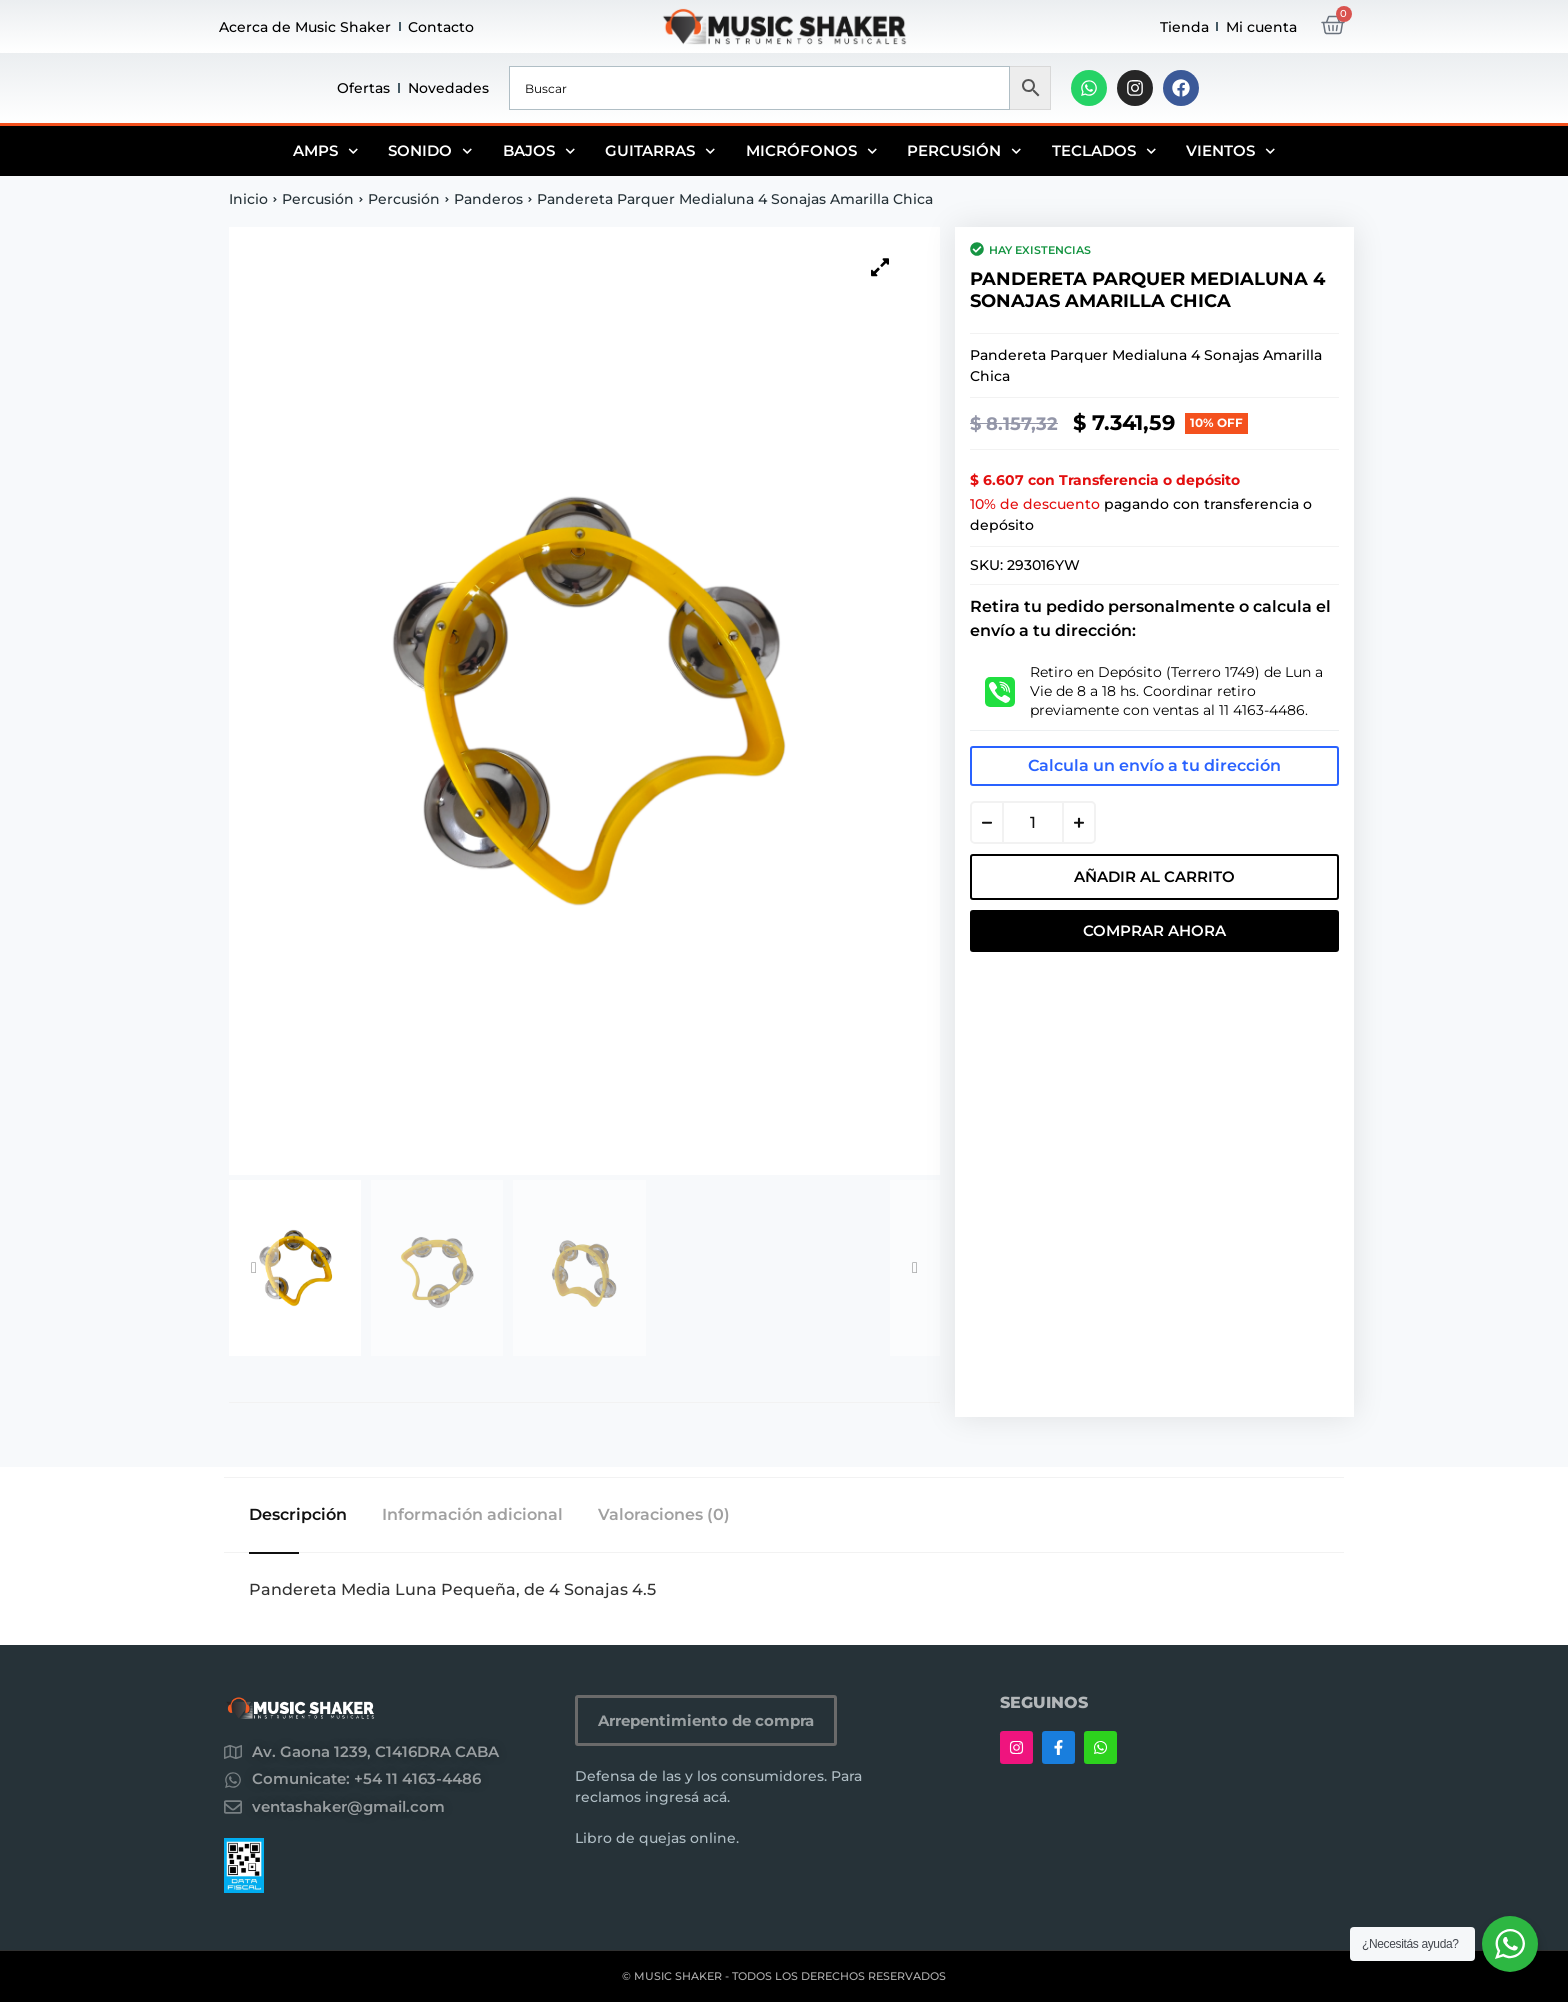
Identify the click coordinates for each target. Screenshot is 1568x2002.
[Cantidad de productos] (1033, 822)
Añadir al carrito (1154, 876)
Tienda (1184, 27)
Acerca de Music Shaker (305, 27)
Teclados (1104, 151)
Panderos (488, 199)
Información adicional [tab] (472, 1515)
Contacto (441, 27)
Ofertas (363, 88)
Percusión (964, 151)
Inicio (248, 199)
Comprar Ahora (1154, 930)
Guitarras (660, 151)
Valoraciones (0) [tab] (664, 1515)
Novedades (448, 88)
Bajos (539, 151)
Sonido (430, 151)
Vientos (1231, 151)
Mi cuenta (1261, 27)
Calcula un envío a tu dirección (1154, 765)
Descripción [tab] (298, 1515)
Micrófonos (812, 151)
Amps (326, 151)
